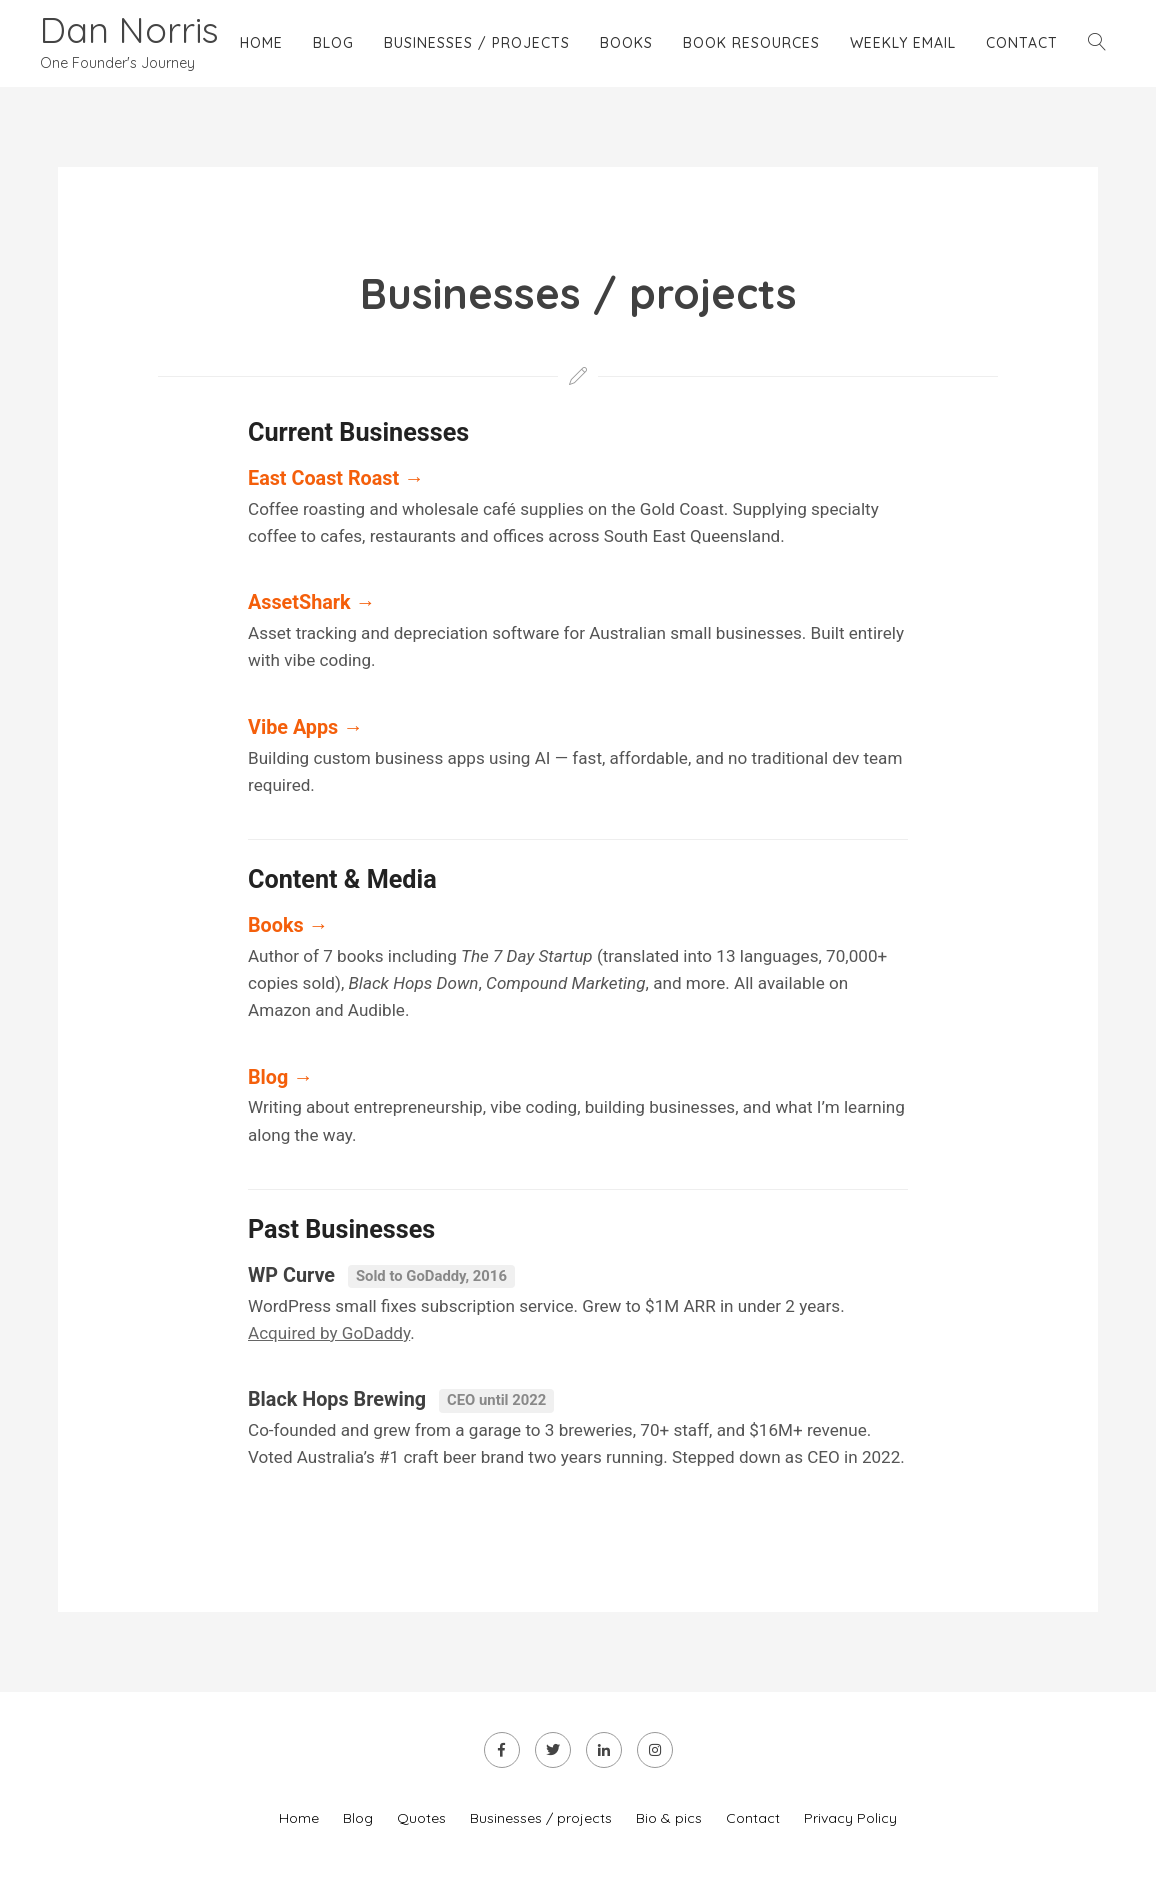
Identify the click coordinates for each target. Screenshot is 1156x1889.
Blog (333, 43)
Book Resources (751, 43)
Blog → (280, 1077)
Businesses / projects (477, 43)
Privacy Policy (850, 1818)
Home (261, 43)
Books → (288, 925)
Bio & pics (669, 1818)
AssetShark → (311, 602)
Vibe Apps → (305, 727)
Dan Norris (129, 29)
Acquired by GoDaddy (329, 1333)
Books (626, 43)
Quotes (421, 1818)
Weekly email (903, 43)
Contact (1022, 43)
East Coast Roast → (336, 478)
